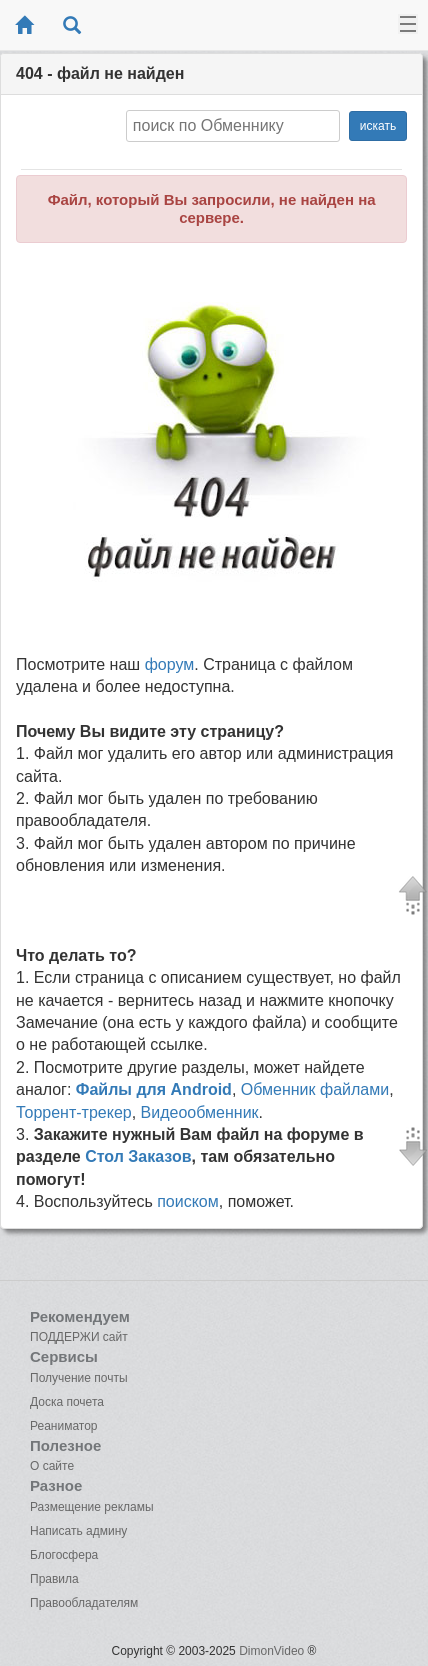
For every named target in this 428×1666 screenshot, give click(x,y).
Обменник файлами (315, 1089)
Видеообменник (200, 1112)
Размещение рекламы (92, 1507)
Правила (54, 1579)
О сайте (52, 1466)
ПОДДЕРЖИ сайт (79, 1337)
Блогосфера (64, 1555)
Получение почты (79, 1378)
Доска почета (67, 1402)
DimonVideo (271, 1651)
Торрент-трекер (74, 1112)
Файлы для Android (154, 1089)
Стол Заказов (138, 1156)
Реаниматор (64, 1426)
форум (170, 664)
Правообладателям (84, 1603)
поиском (188, 1201)
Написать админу (78, 1531)
